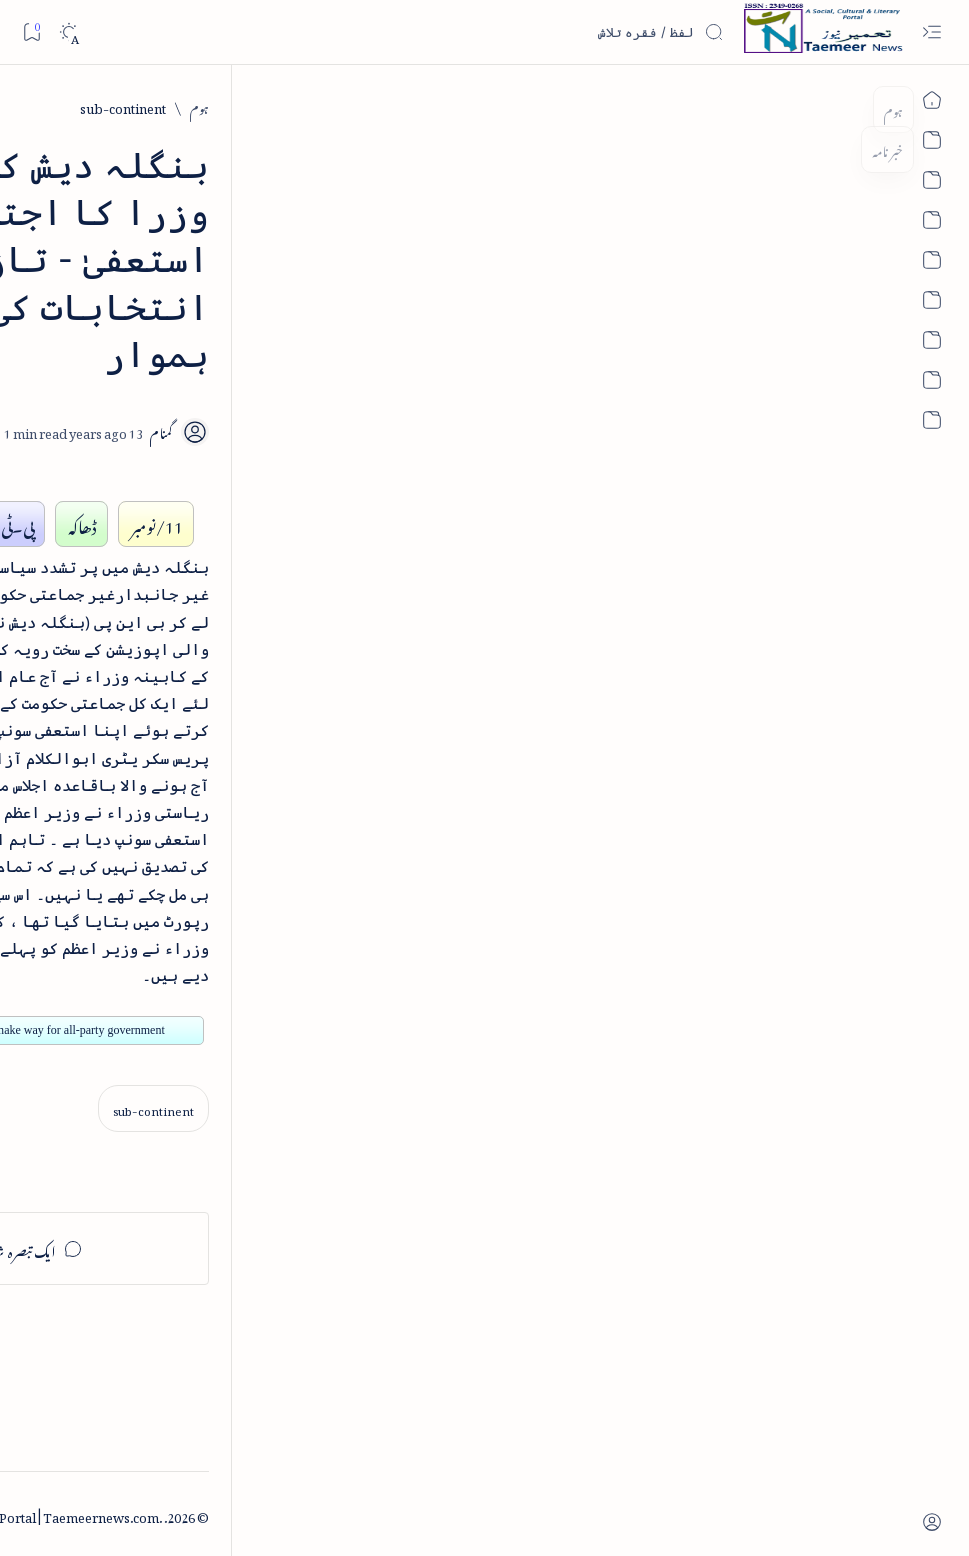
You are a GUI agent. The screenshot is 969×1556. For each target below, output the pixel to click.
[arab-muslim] (219, 1150)
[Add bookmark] (412, 315)
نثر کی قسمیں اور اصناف (186, 354)
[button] (48, 153)
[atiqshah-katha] (84, 1215)
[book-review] (159, 463)
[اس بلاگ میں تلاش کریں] (574, 32)
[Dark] (68, 32)
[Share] (357, 337)
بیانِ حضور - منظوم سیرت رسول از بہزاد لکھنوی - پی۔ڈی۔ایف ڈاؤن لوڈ (137, 858)
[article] (84, 1150)
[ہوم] (862, 106)
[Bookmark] (31, 31)
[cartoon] (219, 1344)
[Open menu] (931, 32)
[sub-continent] (786, 106)
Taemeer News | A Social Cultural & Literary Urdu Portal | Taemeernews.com (594, 1514)
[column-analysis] (84, 1344)
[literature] (170, 307)
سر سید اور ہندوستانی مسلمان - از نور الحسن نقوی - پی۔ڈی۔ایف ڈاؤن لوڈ (144, 1000)
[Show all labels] (236, 1406)
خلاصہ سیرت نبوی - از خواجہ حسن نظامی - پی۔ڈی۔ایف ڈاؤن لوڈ (138, 531)
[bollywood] (219, 1279)
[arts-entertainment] (219, 1215)
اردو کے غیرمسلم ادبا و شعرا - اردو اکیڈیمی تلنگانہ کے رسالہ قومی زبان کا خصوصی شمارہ (150, 694)
